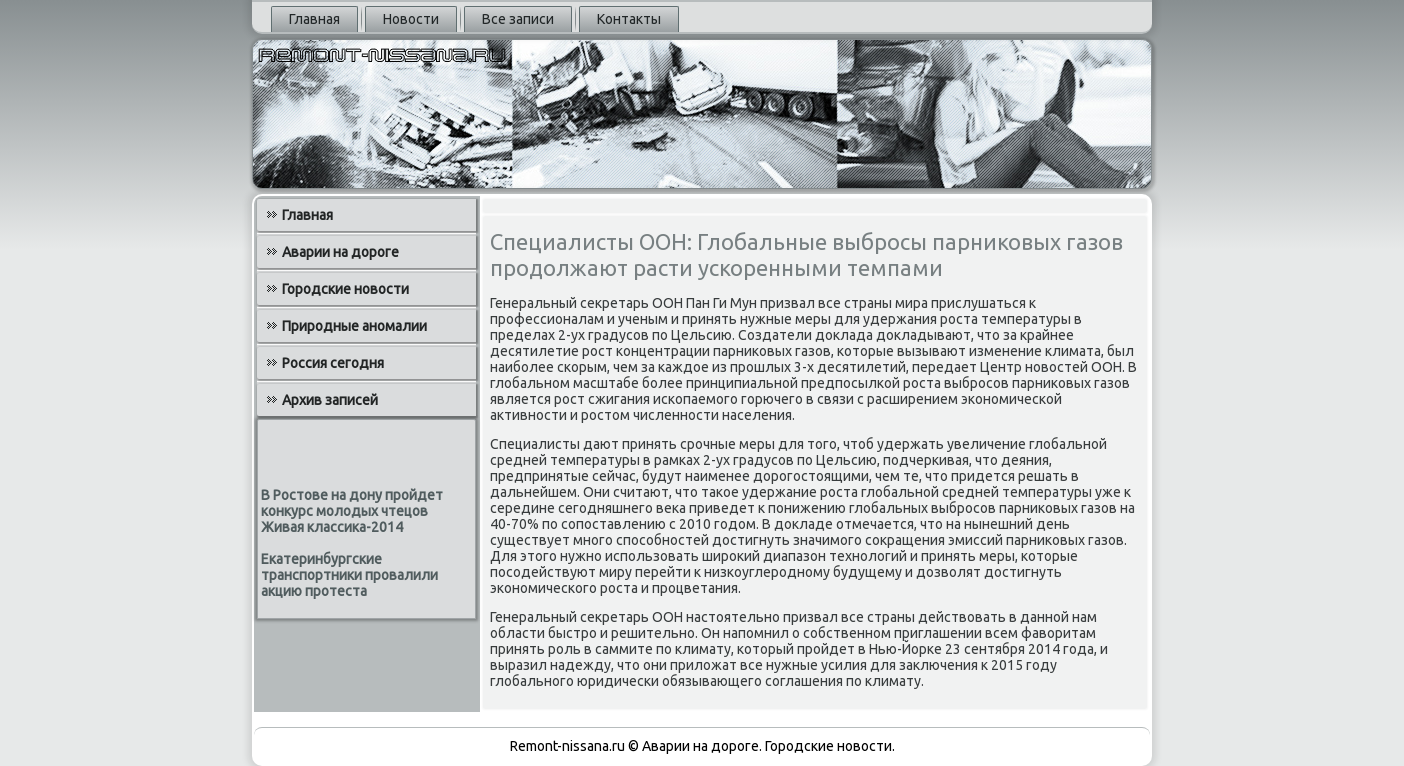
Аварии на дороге (340, 252)
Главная (314, 19)
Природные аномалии (354, 326)
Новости (411, 19)
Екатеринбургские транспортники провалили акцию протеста (349, 575)
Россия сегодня (333, 363)
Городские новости (345, 289)
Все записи (518, 19)
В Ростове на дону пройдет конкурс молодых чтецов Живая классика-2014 (352, 511)
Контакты (629, 19)
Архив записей (330, 400)
